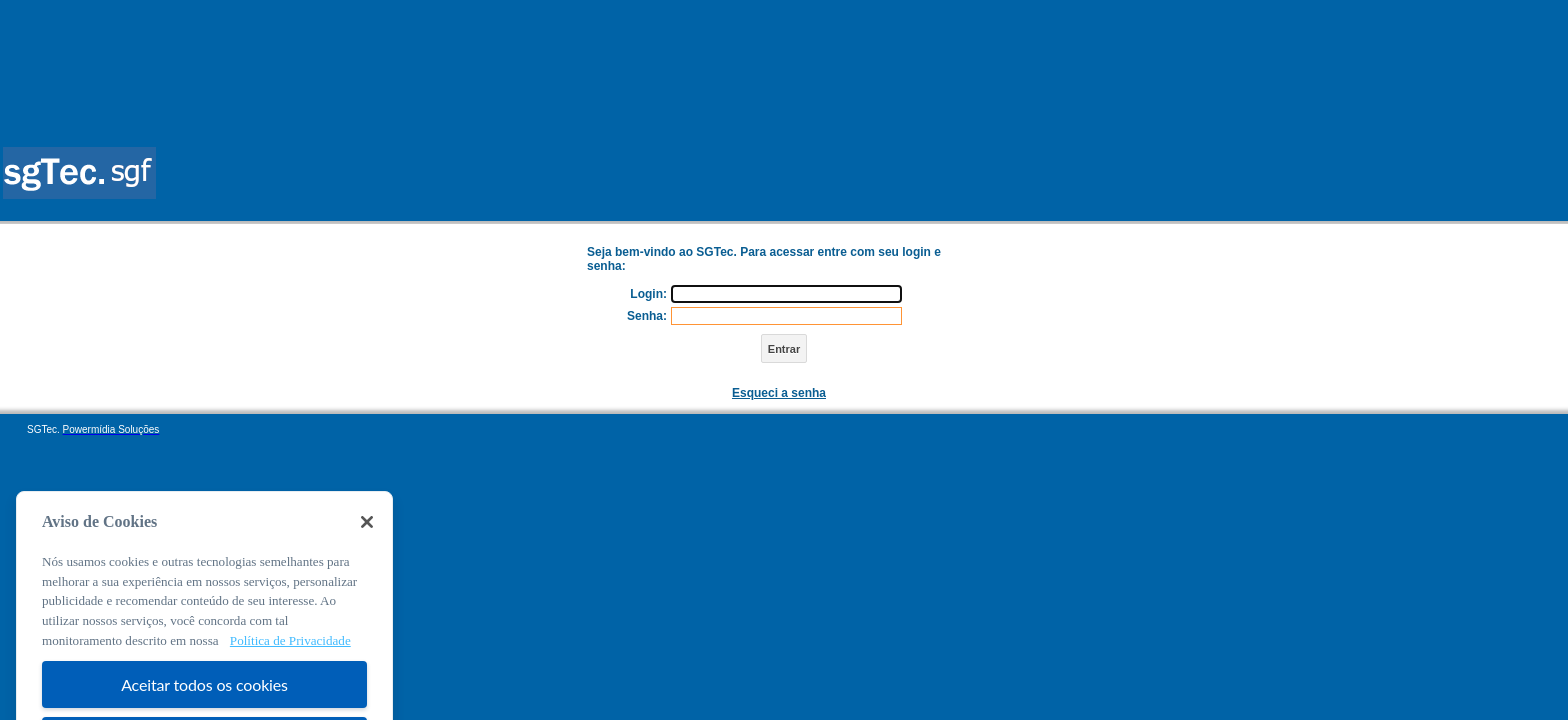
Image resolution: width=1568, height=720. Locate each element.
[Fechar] (367, 536)
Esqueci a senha (779, 393)
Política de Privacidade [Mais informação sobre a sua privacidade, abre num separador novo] (290, 654)
